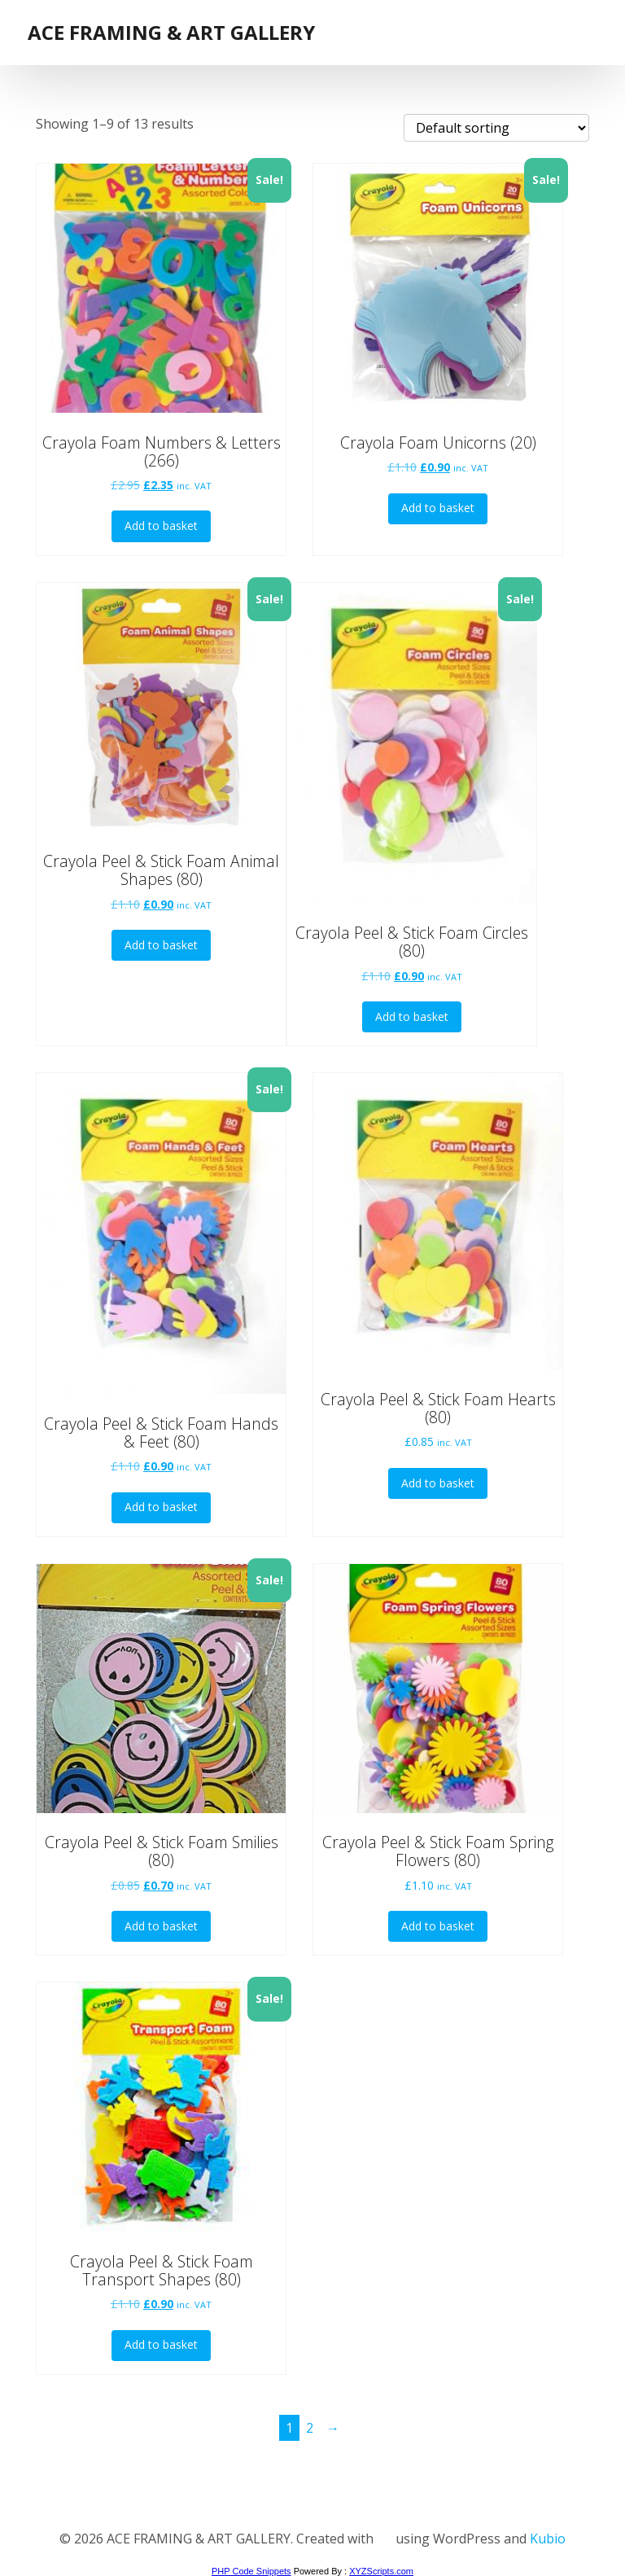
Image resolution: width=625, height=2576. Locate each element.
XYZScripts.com (381, 2571)
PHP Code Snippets (251, 2571)
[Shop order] (496, 128)
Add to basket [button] (161, 525)
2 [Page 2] (309, 2428)
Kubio (545, 2539)
